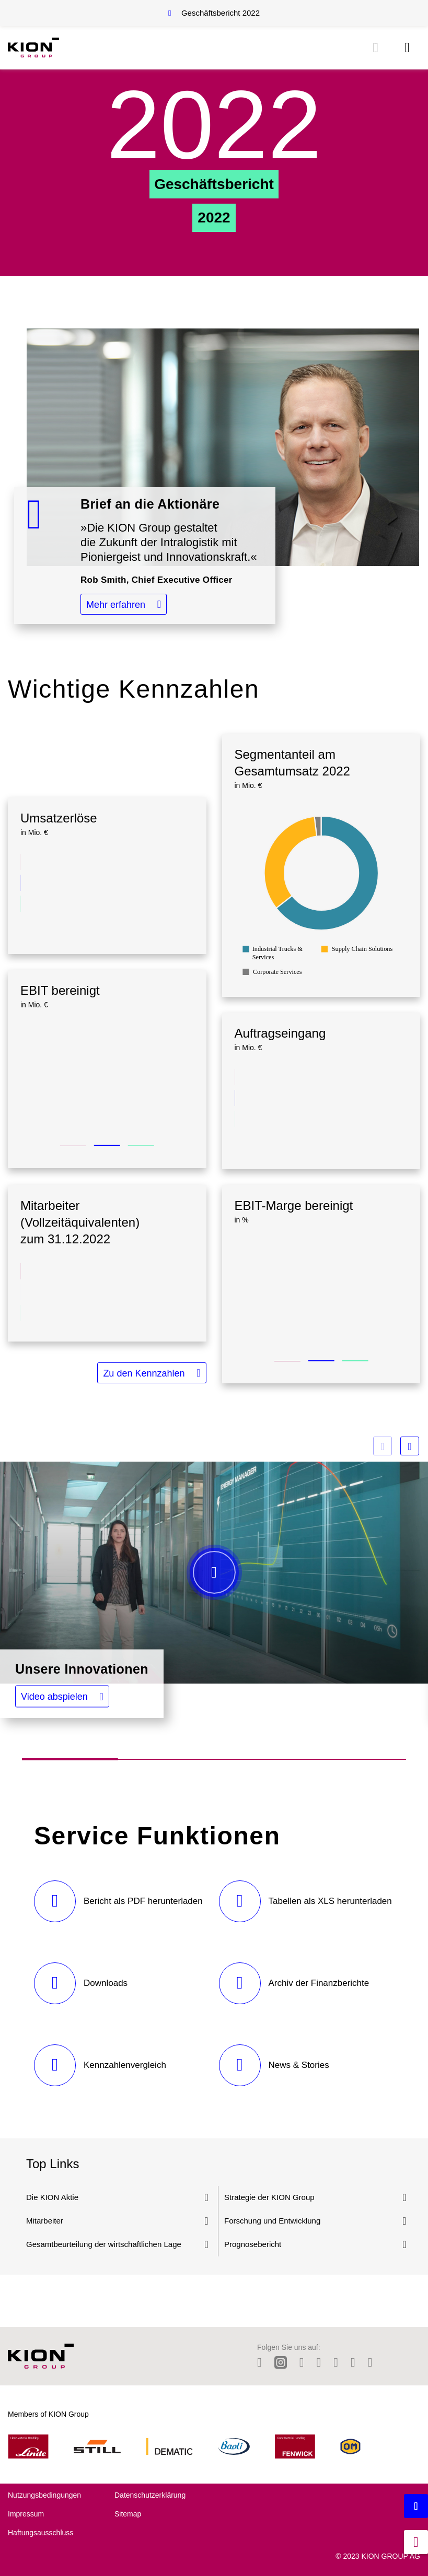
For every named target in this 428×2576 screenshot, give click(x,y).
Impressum (26, 2514)
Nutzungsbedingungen (44, 2495)
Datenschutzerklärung (150, 2495)
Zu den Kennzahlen (143, 1373)
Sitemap (127, 2514)
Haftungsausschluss (40, 2532)
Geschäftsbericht (220, 12)
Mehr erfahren (115, 604)
